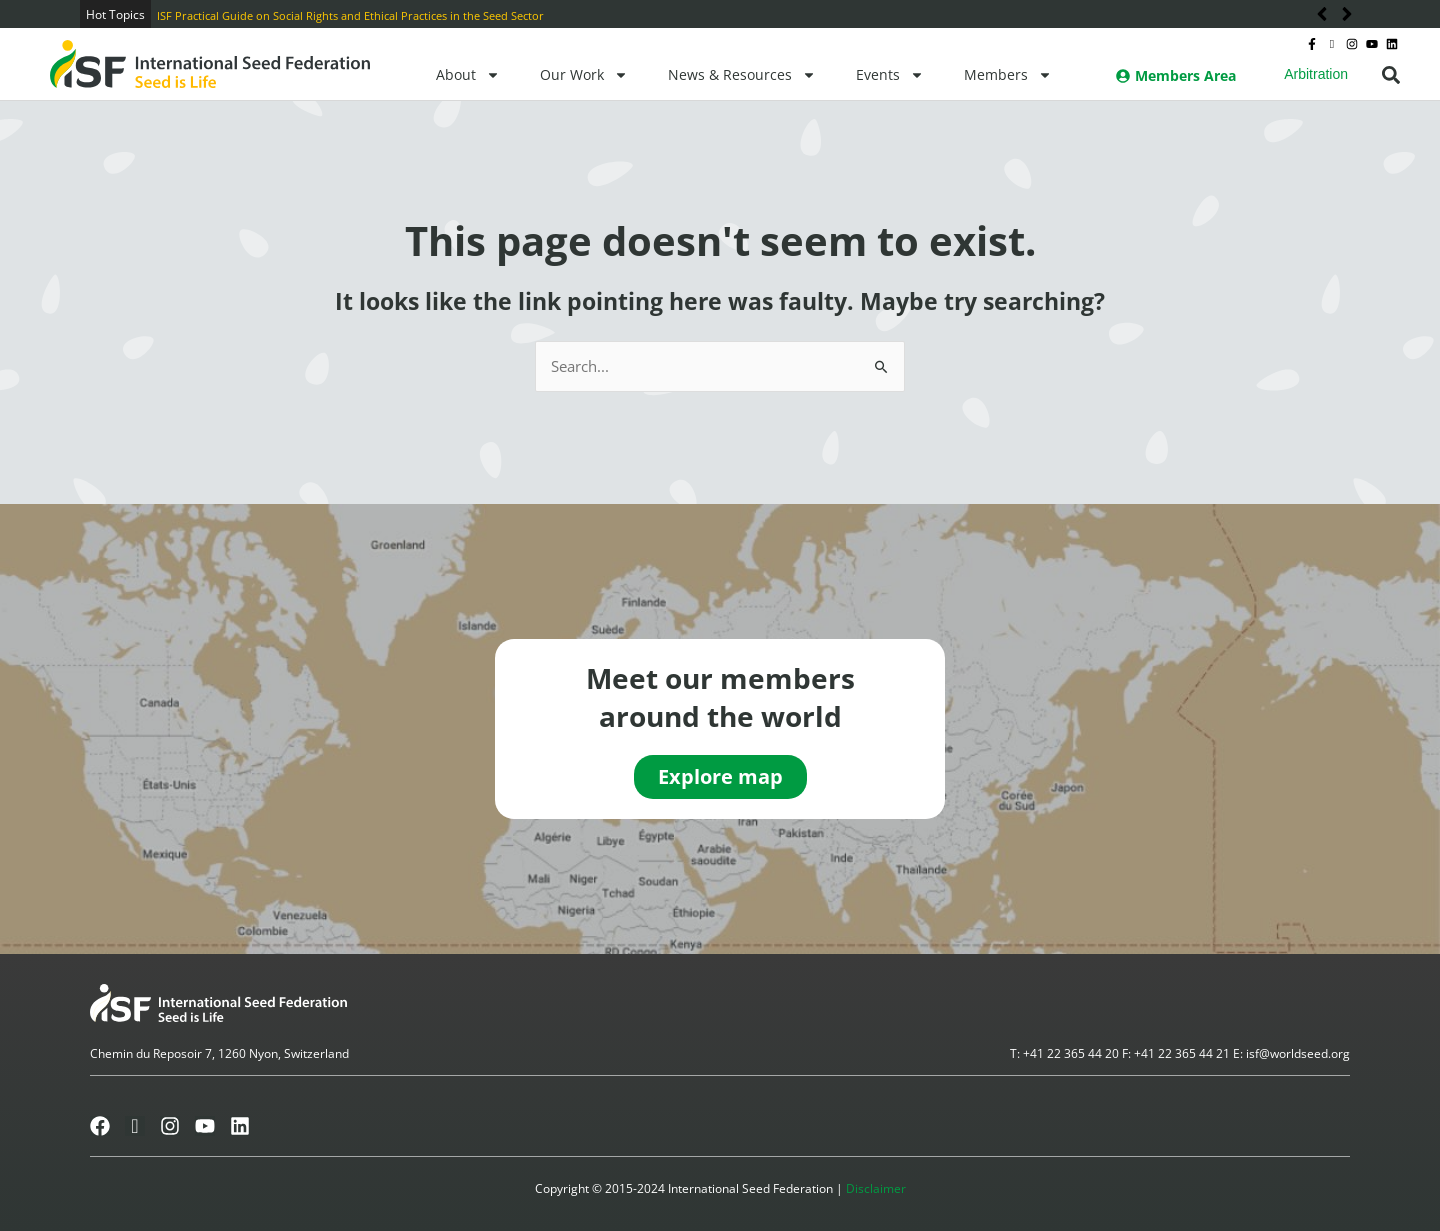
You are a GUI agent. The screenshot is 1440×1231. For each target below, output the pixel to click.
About (468, 75)
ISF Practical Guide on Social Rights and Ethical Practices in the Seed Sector (350, 15)
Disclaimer (876, 1188)
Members (1008, 75)
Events (890, 75)
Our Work (584, 75)
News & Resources (742, 75)
